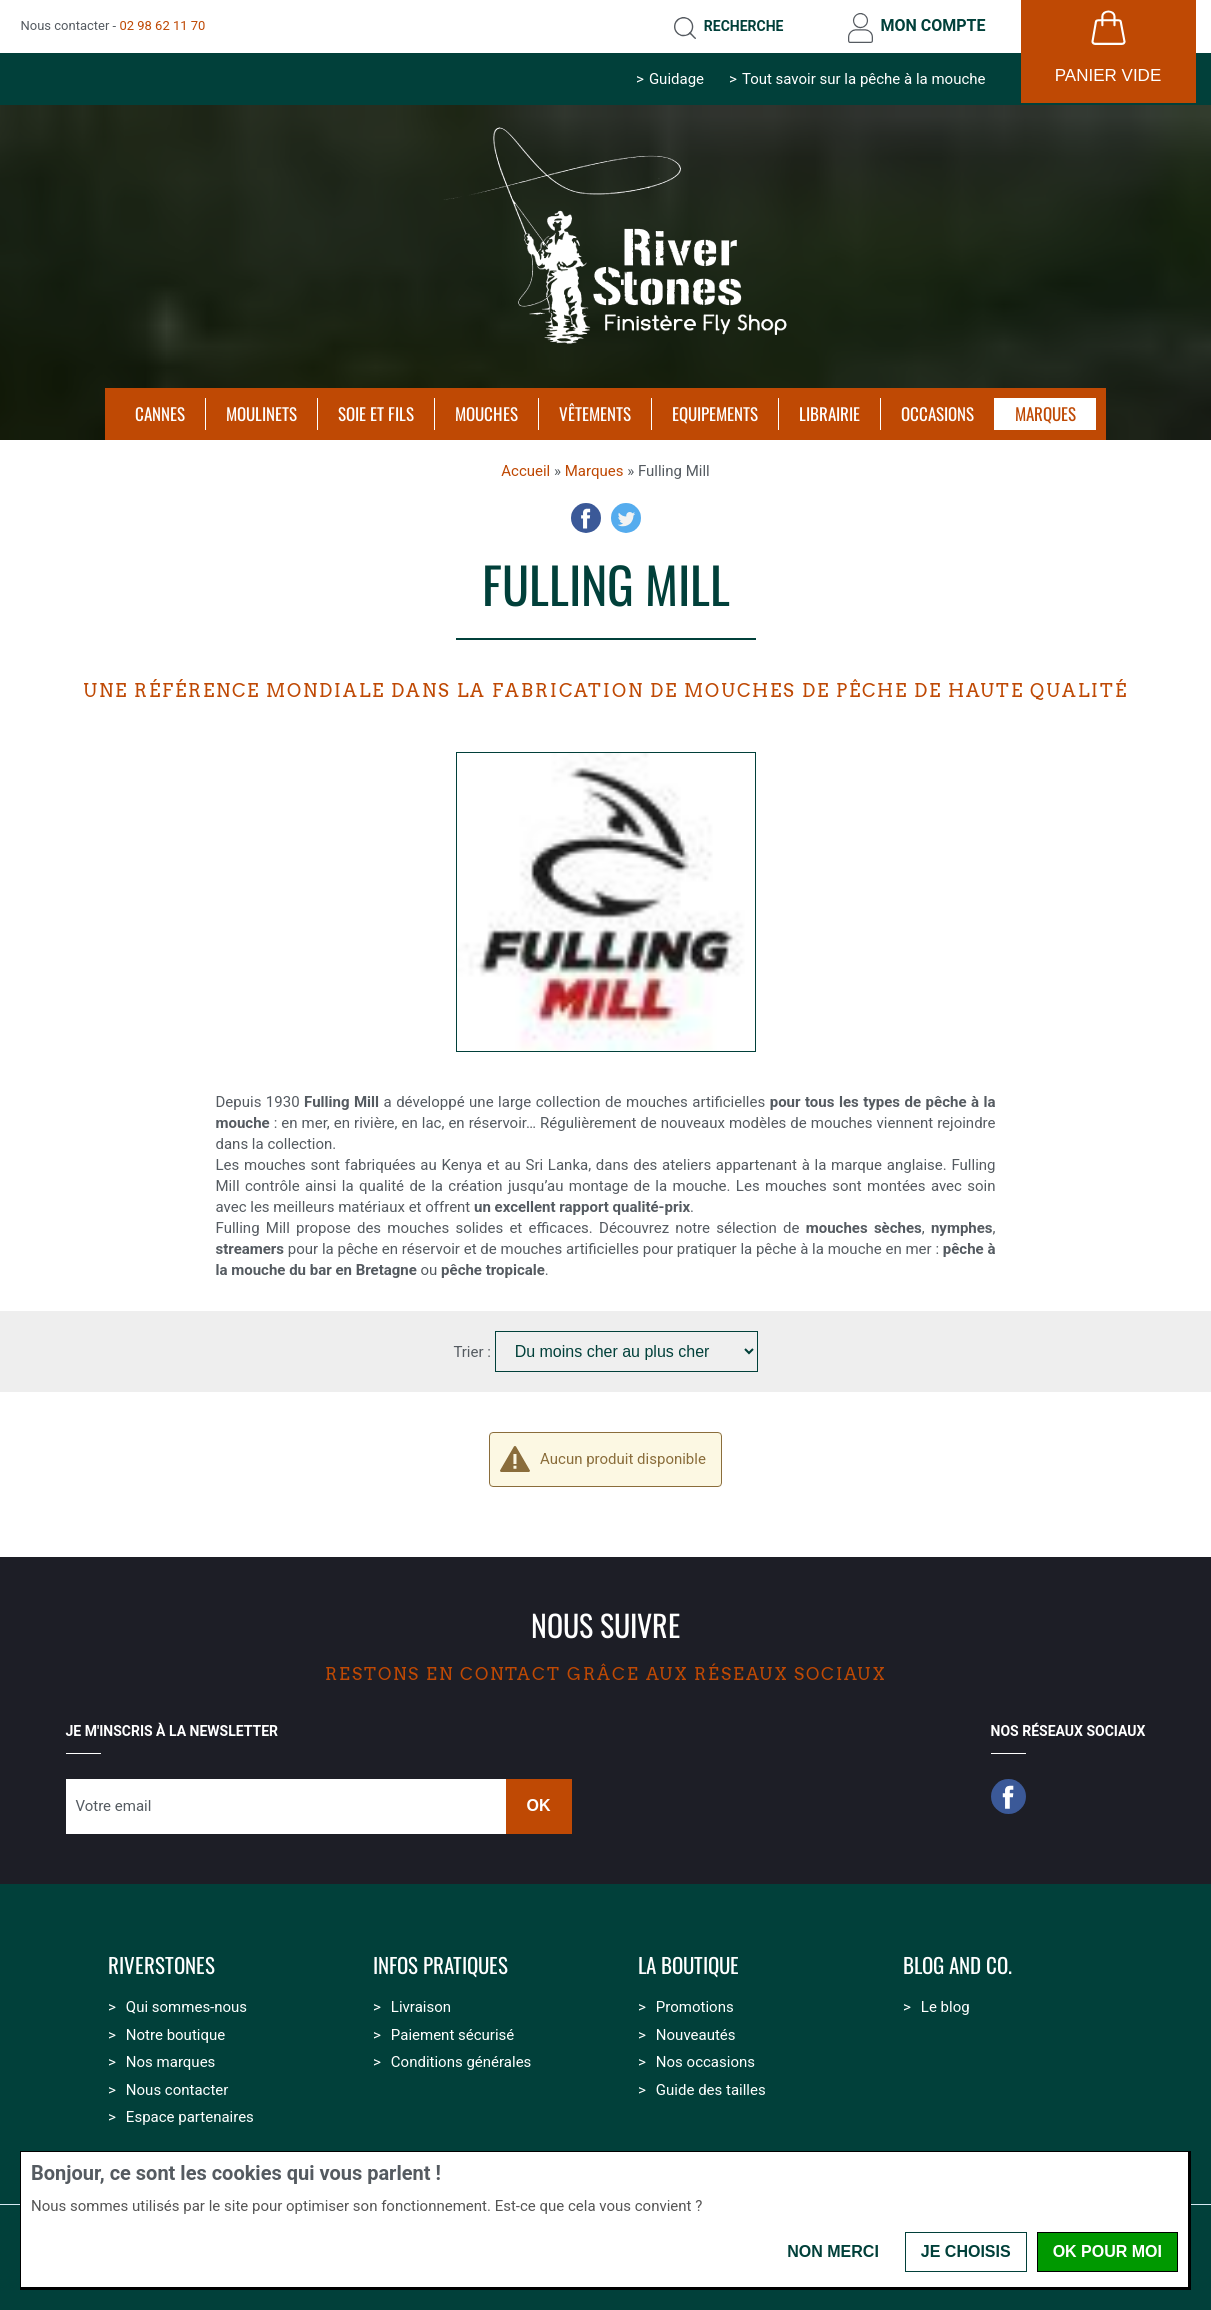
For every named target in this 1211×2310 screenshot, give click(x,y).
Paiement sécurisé (452, 2035)
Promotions (695, 2007)
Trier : (473, 1352)
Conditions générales (461, 2062)
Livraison (421, 2007)
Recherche (744, 26)
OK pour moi (1107, 2251)
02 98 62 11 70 (162, 25)
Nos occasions (705, 2062)
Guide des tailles (711, 2090)
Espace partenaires (190, 2117)
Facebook (586, 518)
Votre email (114, 1806)
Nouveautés (696, 2035)
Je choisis (966, 2251)
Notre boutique (175, 2035)
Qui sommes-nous (186, 2007)
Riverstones (161, 1965)
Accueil (525, 471)
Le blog (945, 2007)
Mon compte (932, 25)
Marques (594, 471)
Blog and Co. (957, 1965)
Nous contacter (177, 2090)
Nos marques (170, 2062)
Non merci (833, 2251)
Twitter (626, 518)
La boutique (688, 1965)
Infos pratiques (440, 1965)
